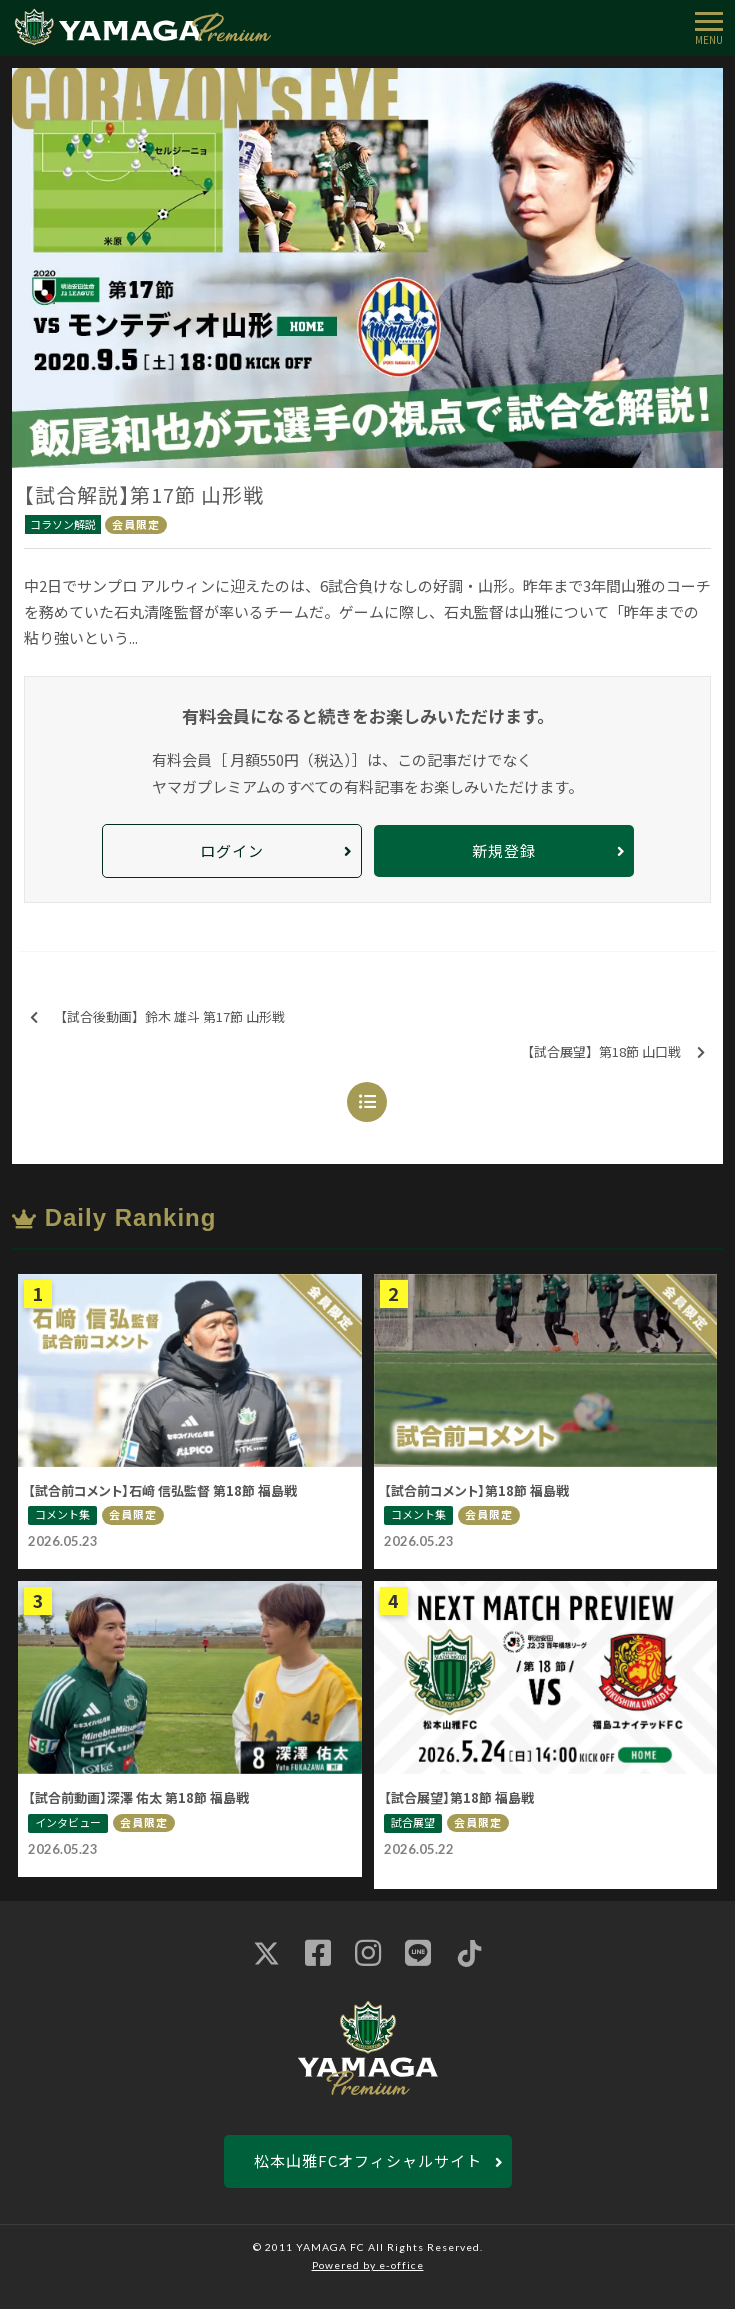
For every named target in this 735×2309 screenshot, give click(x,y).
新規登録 (504, 850)
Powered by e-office (368, 2265)
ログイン (232, 850)
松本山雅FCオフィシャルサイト (368, 2160)
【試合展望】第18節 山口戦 (613, 1052)
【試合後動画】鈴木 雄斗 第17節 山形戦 (157, 1017)
